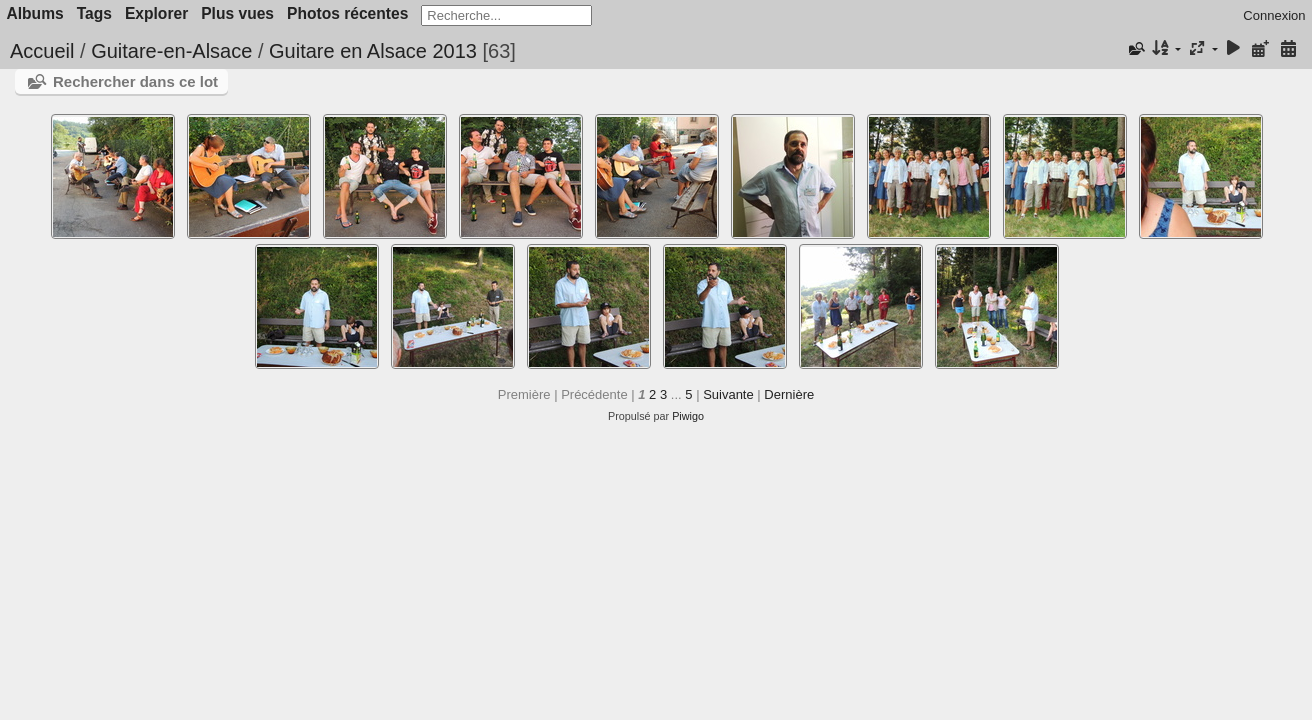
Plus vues (237, 13)
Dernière (789, 394)
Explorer (156, 13)
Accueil (42, 51)
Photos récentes (347, 13)
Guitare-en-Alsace (171, 51)
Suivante (728, 394)
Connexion (1274, 15)
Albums (35, 13)
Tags (94, 13)
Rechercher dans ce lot (135, 81)
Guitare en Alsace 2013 (373, 51)
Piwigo (688, 416)
